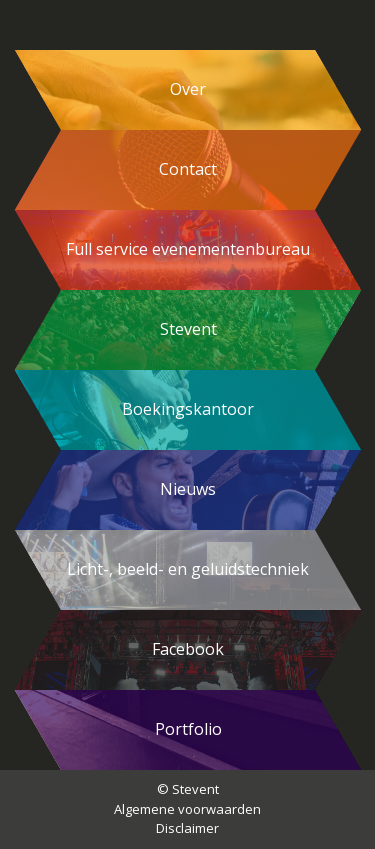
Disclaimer (187, 828)
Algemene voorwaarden (187, 809)
